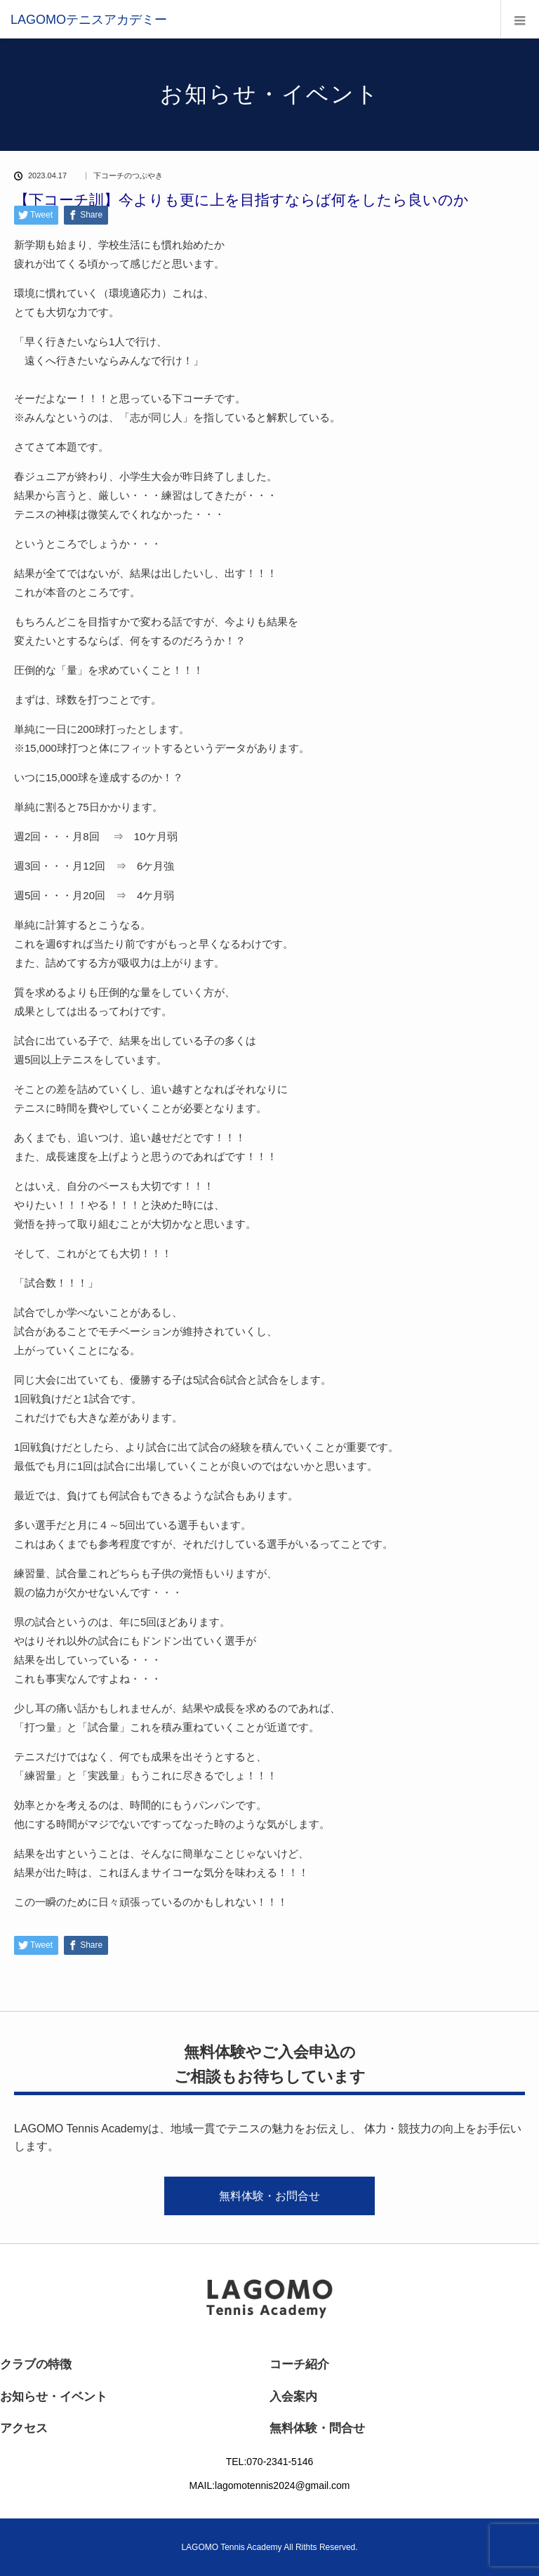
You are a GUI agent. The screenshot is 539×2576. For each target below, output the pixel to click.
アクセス (24, 2428)
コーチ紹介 (299, 2364)
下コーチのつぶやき (128, 176)
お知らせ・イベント (53, 2396)
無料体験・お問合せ (269, 2196)
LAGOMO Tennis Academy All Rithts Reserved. (269, 2547)
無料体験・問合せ (317, 2428)
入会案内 (293, 2396)
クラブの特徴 (36, 2364)
